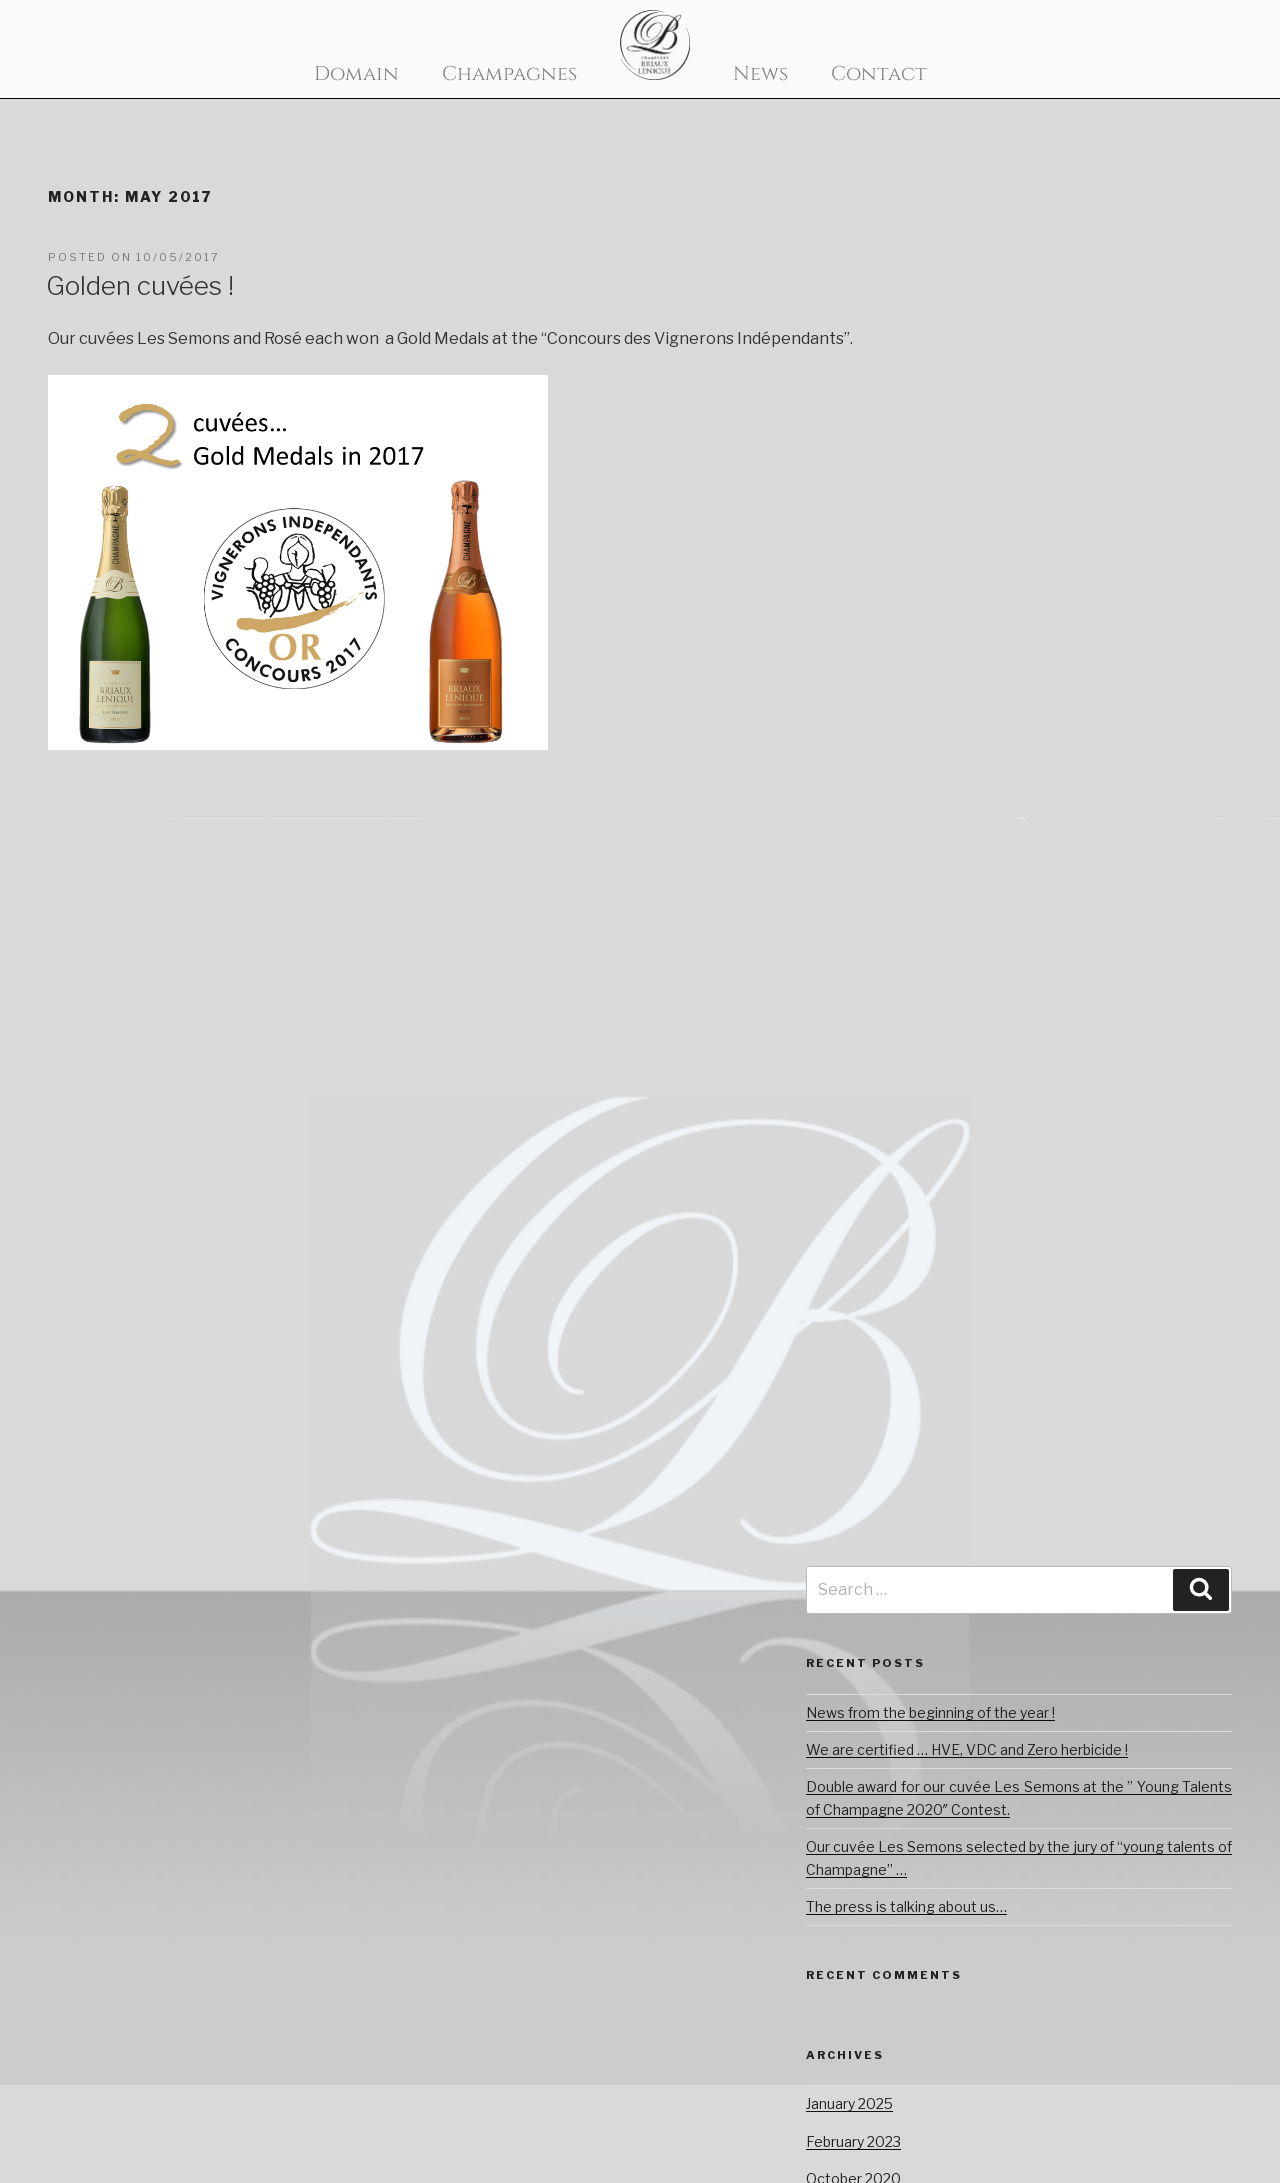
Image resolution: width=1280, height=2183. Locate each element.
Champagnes (509, 74)
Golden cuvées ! (140, 285)
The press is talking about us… (906, 1906)
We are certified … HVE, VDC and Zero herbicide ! (967, 1749)
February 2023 (853, 2141)
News (760, 74)
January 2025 (849, 2103)
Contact (879, 74)
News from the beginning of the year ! (930, 1712)
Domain (356, 74)
